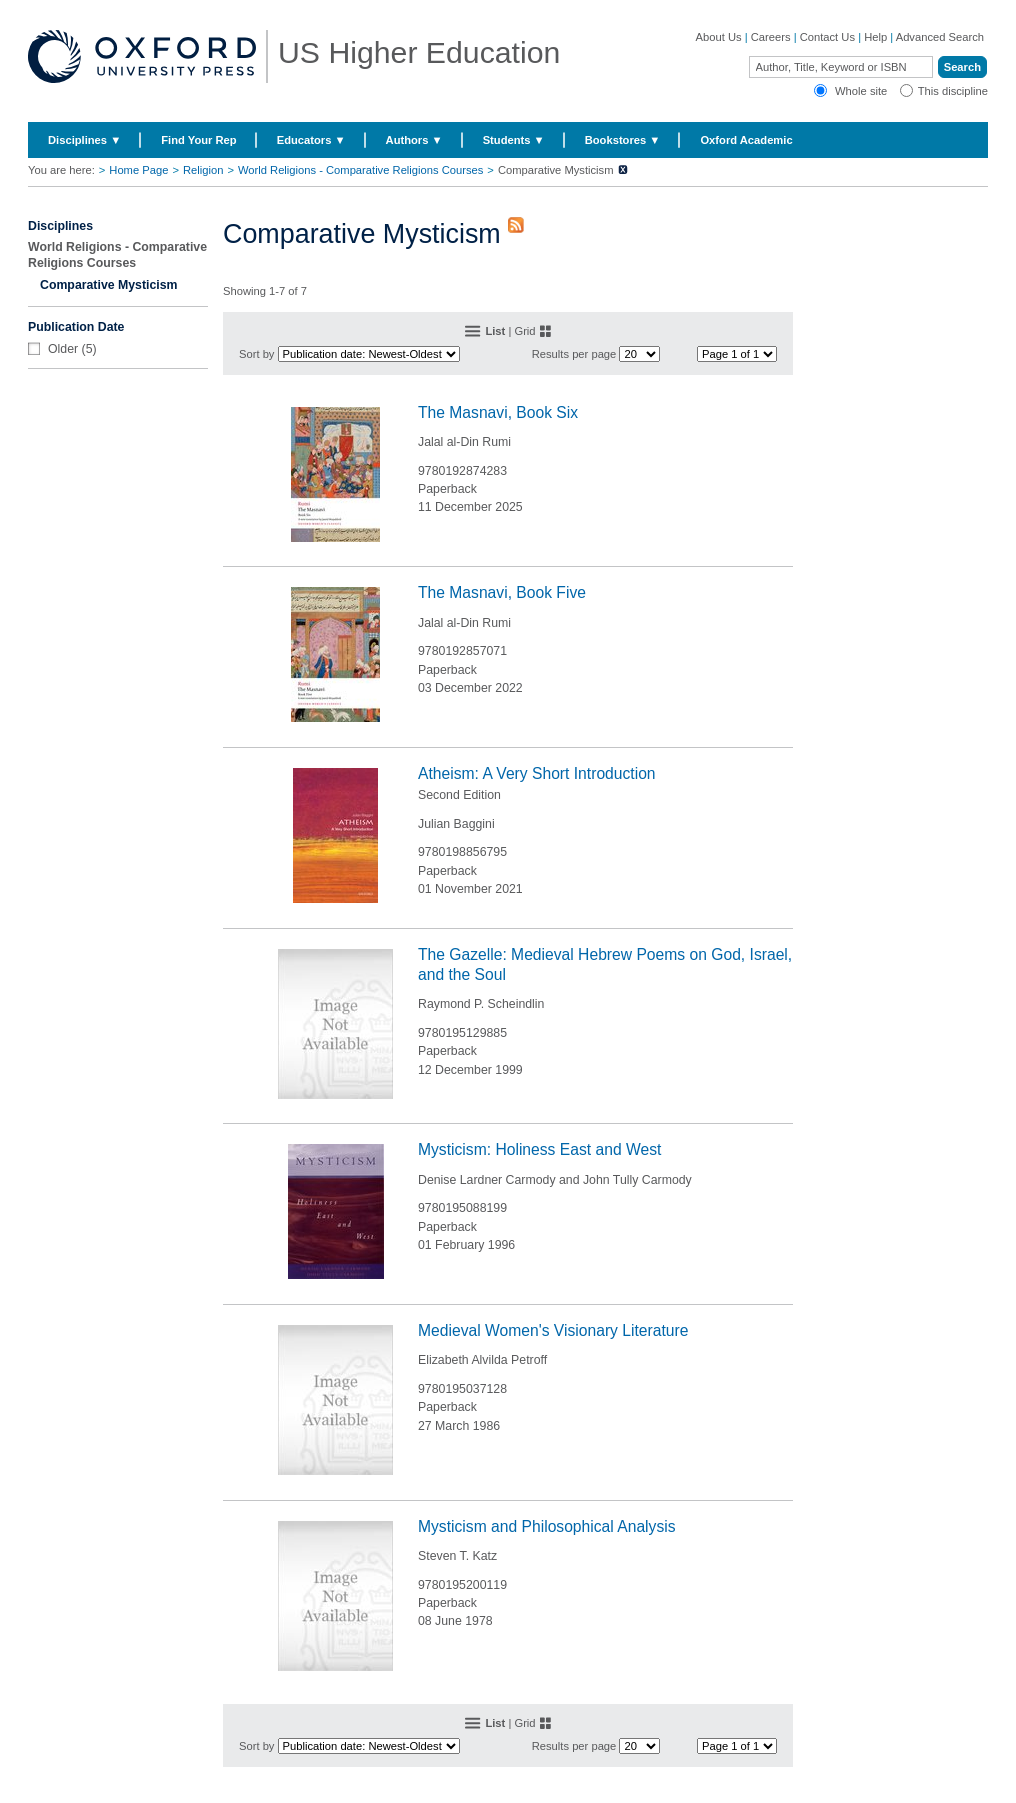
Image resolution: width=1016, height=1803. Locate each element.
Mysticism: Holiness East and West (539, 1149)
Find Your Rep (198, 140)
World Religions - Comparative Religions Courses (360, 170)
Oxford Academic (746, 140)
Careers (771, 37)
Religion (203, 170)
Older (63, 349)
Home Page (138, 170)
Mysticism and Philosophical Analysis (547, 1526)
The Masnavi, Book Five (502, 592)
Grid (524, 331)
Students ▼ (514, 140)
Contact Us (827, 37)
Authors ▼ (414, 140)
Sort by (256, 354)
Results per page (574, 354)
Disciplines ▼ (84, 140)
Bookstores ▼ (623, 140)
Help (875, 37)
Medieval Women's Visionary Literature (553, 1330)
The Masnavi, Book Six (498, 412)
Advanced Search (940, 37)
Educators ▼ (311, 140)
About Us (719, 37)
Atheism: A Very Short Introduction (537, 773)
